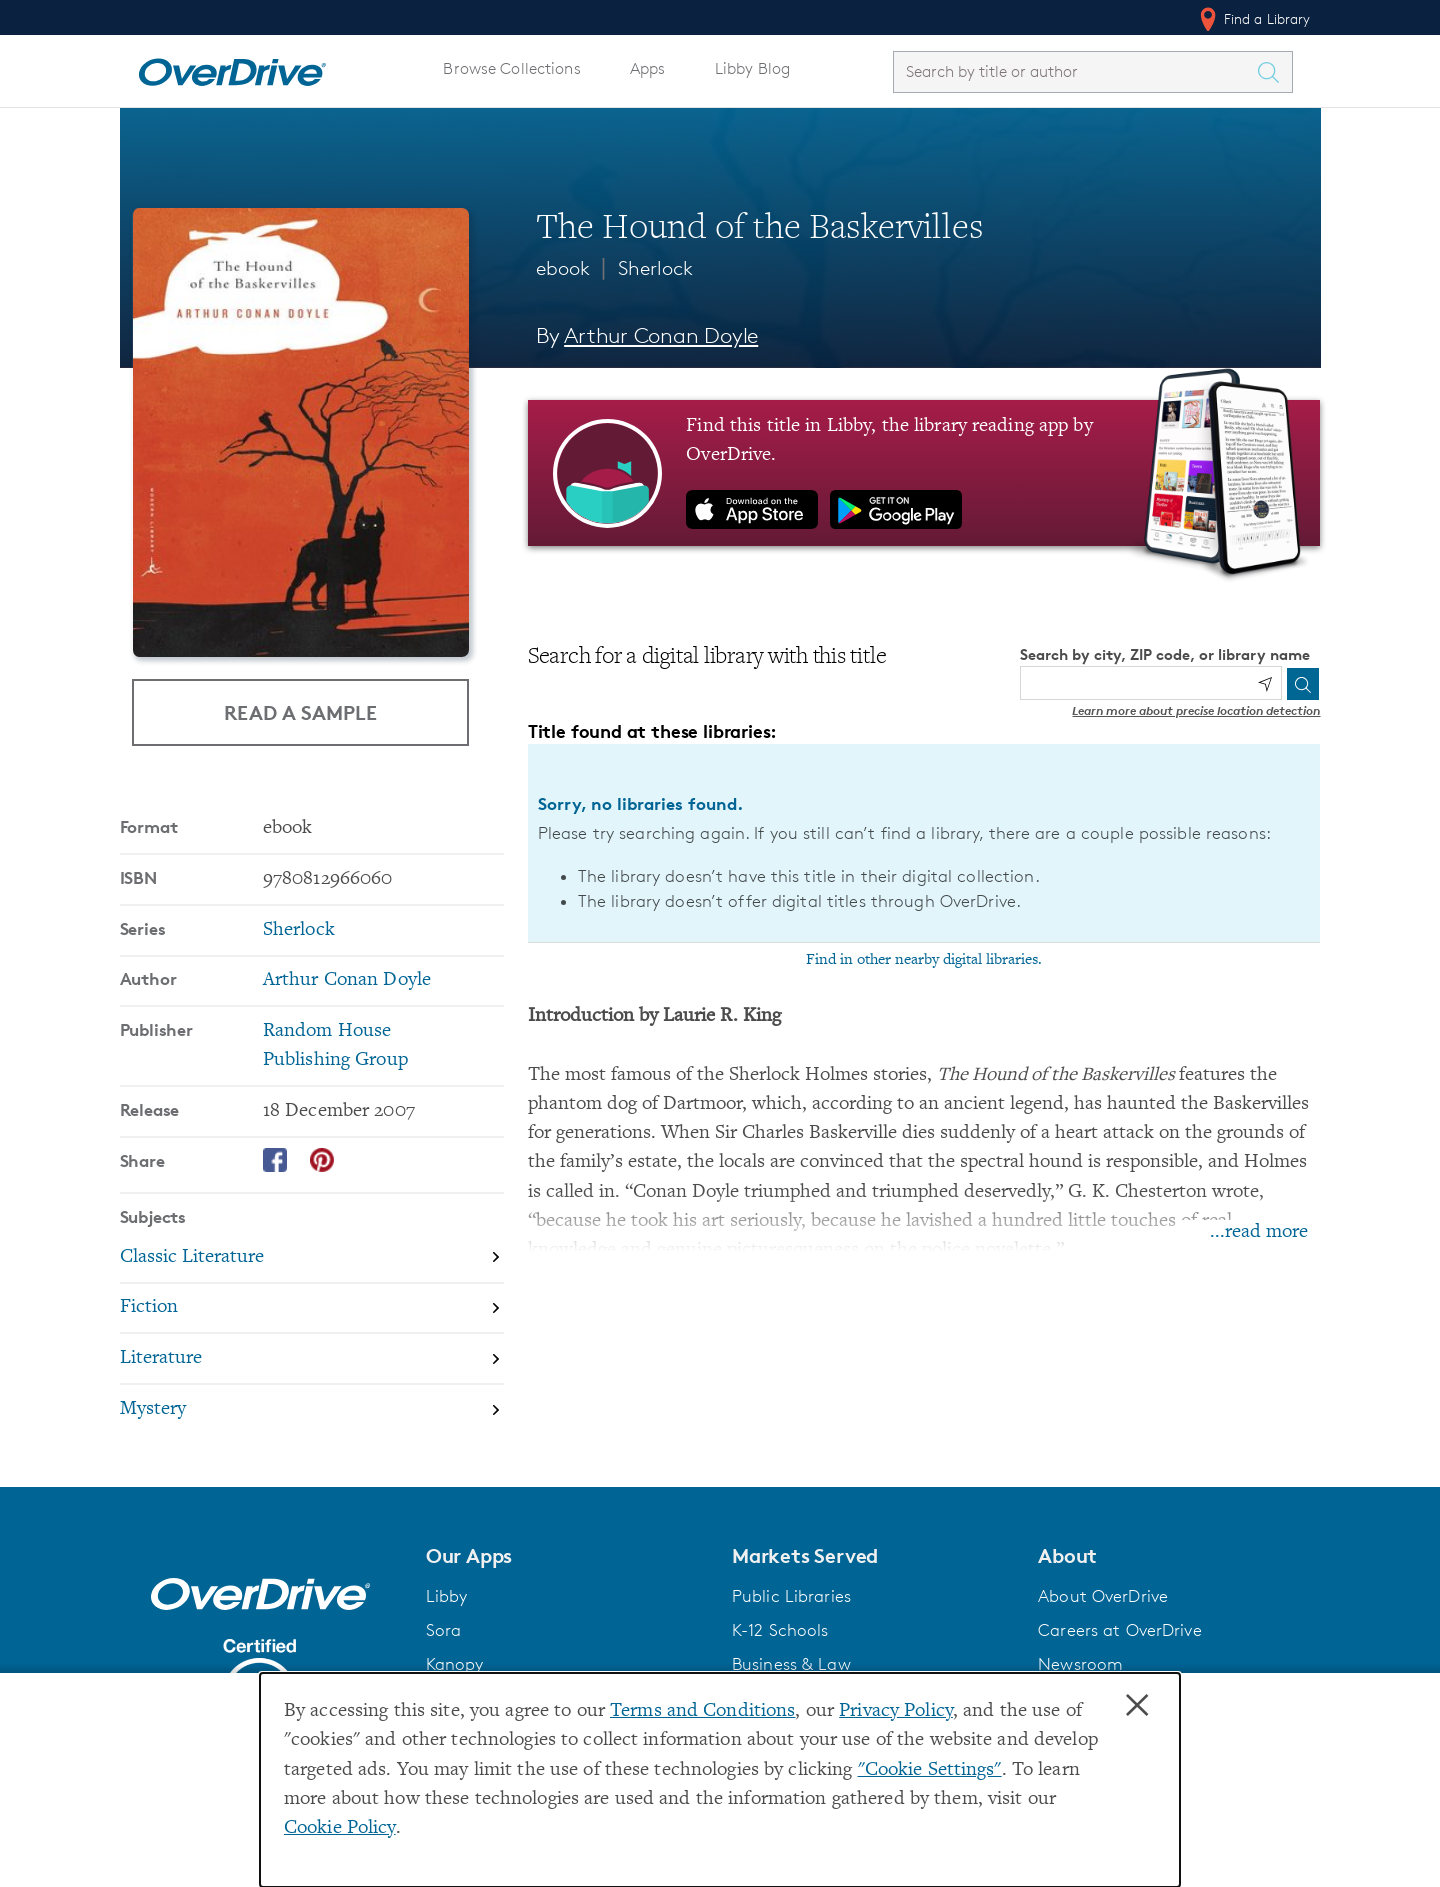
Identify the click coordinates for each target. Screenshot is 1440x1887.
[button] (567, 1556)
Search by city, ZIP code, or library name (1165, 654)
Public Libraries (791, 1596)
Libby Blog (752, 68)
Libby (447, 1596)
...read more (1259, 1232)
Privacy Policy (896, 1711)
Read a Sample (300, 711)
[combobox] (1075, 71)
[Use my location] (1265, 684)
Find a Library (1253, 19)
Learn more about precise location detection (1196, 710)
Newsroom (1080, 1664)
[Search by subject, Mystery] (312, 1409)
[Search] (1303, 684)
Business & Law (791, 1664)
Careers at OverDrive (1119, 1630)
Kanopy (455, 1664)
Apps (648, 68)
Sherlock (655, 268)
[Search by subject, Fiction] (312, 1309)
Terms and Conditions (702, 1711)
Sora (444, 1630)
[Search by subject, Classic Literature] (312, 1258)
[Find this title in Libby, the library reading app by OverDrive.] (924, 473)
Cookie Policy (340, 1828)
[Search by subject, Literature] (312, 1359)
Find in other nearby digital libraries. (924, 960)
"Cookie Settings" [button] (930, 1770)
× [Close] (1137, 1706)
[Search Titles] (1274, 72)
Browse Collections (511, 68)
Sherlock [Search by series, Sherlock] (299, 930)
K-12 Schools (780, 1630)
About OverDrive (1103, 1596)
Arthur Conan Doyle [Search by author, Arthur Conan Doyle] (661, 335)
